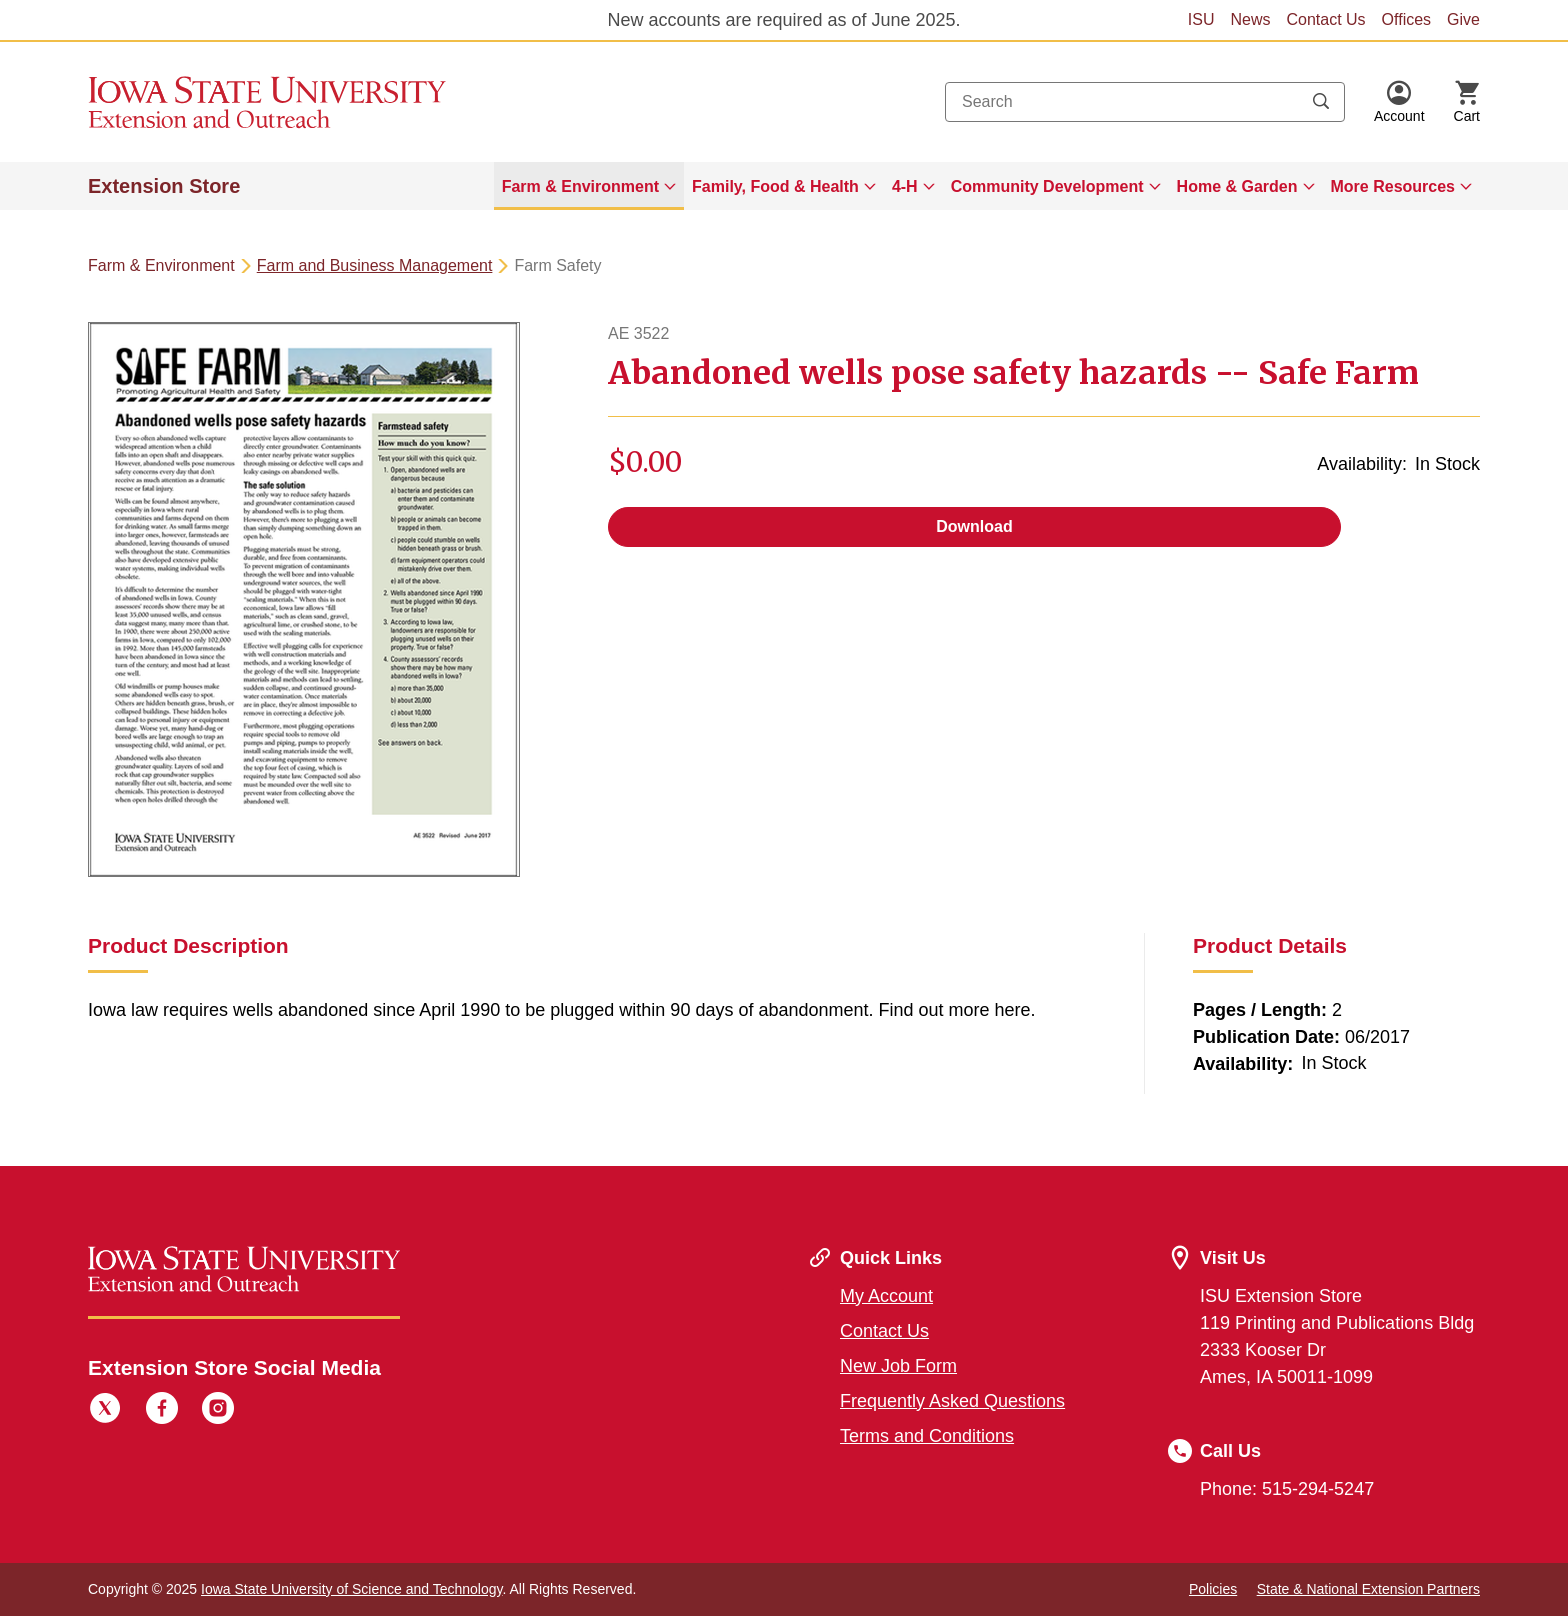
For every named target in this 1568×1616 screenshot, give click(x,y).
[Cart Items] (1467, 102)
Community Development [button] (1047, 186)
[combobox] (1145, 102)
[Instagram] (218, 1411)
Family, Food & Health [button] (775, 186)
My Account (886, 1296)
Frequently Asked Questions (952, 1401)
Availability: (1362, 464)
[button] (1399, 102)
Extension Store (164, 186)
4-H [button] (905, 186)
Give (1463, 19)
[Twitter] (105, 1411)
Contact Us (1325, 19)
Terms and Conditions (927, 1436)
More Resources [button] (1393, 186)
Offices (1407, 19)
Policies (1213, 1589)
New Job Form (898, 1366)
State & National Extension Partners (1368, 1589)
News (1250, 19)
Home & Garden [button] (1237, 186)
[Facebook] (162, 1411)
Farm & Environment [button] (580, 186)
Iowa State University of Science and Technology (351, 1589)
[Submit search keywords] (1321, 102)
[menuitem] (589, 186)
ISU (1201, 19)
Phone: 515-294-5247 (1287, 1489)
